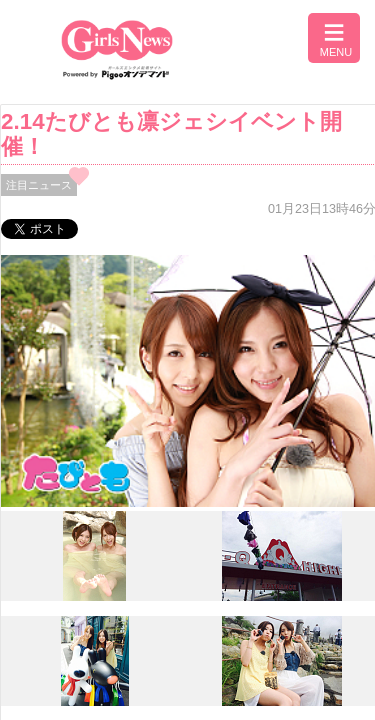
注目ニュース (39, 185)
